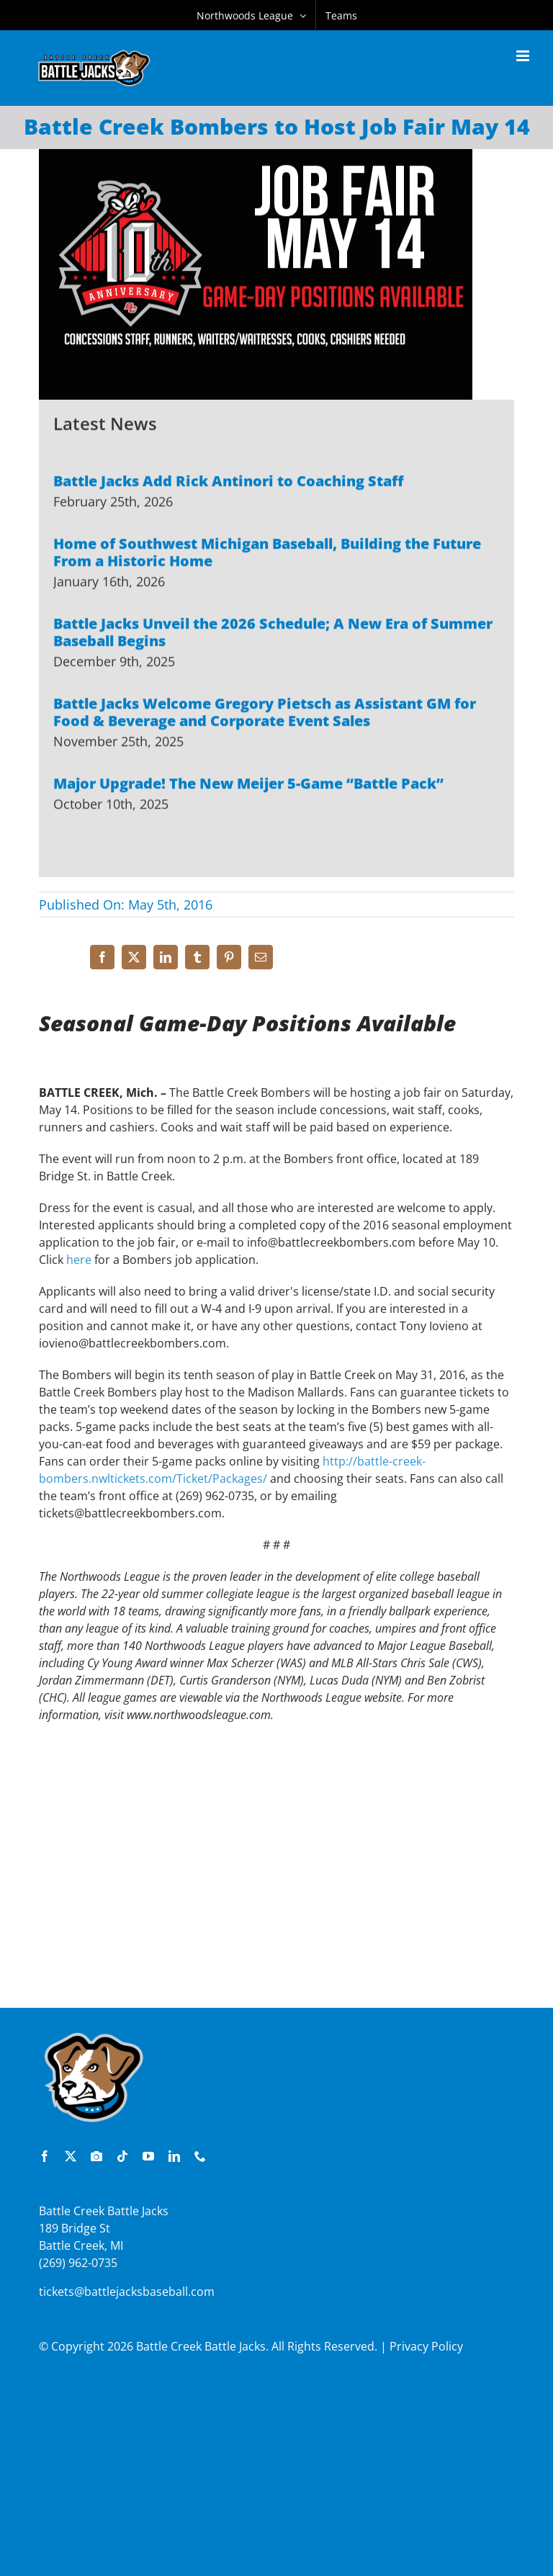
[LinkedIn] (165, 957)
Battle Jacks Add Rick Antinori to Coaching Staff (228, 483)
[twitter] (70, 2156)
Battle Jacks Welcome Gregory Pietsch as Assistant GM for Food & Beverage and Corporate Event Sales (264, 714)
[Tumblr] (197, 957)
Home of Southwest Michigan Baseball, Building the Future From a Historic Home (267, 554)
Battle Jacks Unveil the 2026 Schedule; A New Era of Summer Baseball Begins (273, 634)
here (78, 1265)
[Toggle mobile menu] (523, 55)
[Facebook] (102, 957)
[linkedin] (174, 2156)
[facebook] (44, 2156)
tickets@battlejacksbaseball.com (127, 2291)
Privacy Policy (426, 2346)
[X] (134, 957)
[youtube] (148, 2156)
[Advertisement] (276, 1903)
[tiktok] (122, 2156)
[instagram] (96, 2156)
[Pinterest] (229, 957)
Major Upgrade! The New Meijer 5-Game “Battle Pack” (248, 785)
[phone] (200, 2156)
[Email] (260, 957)
